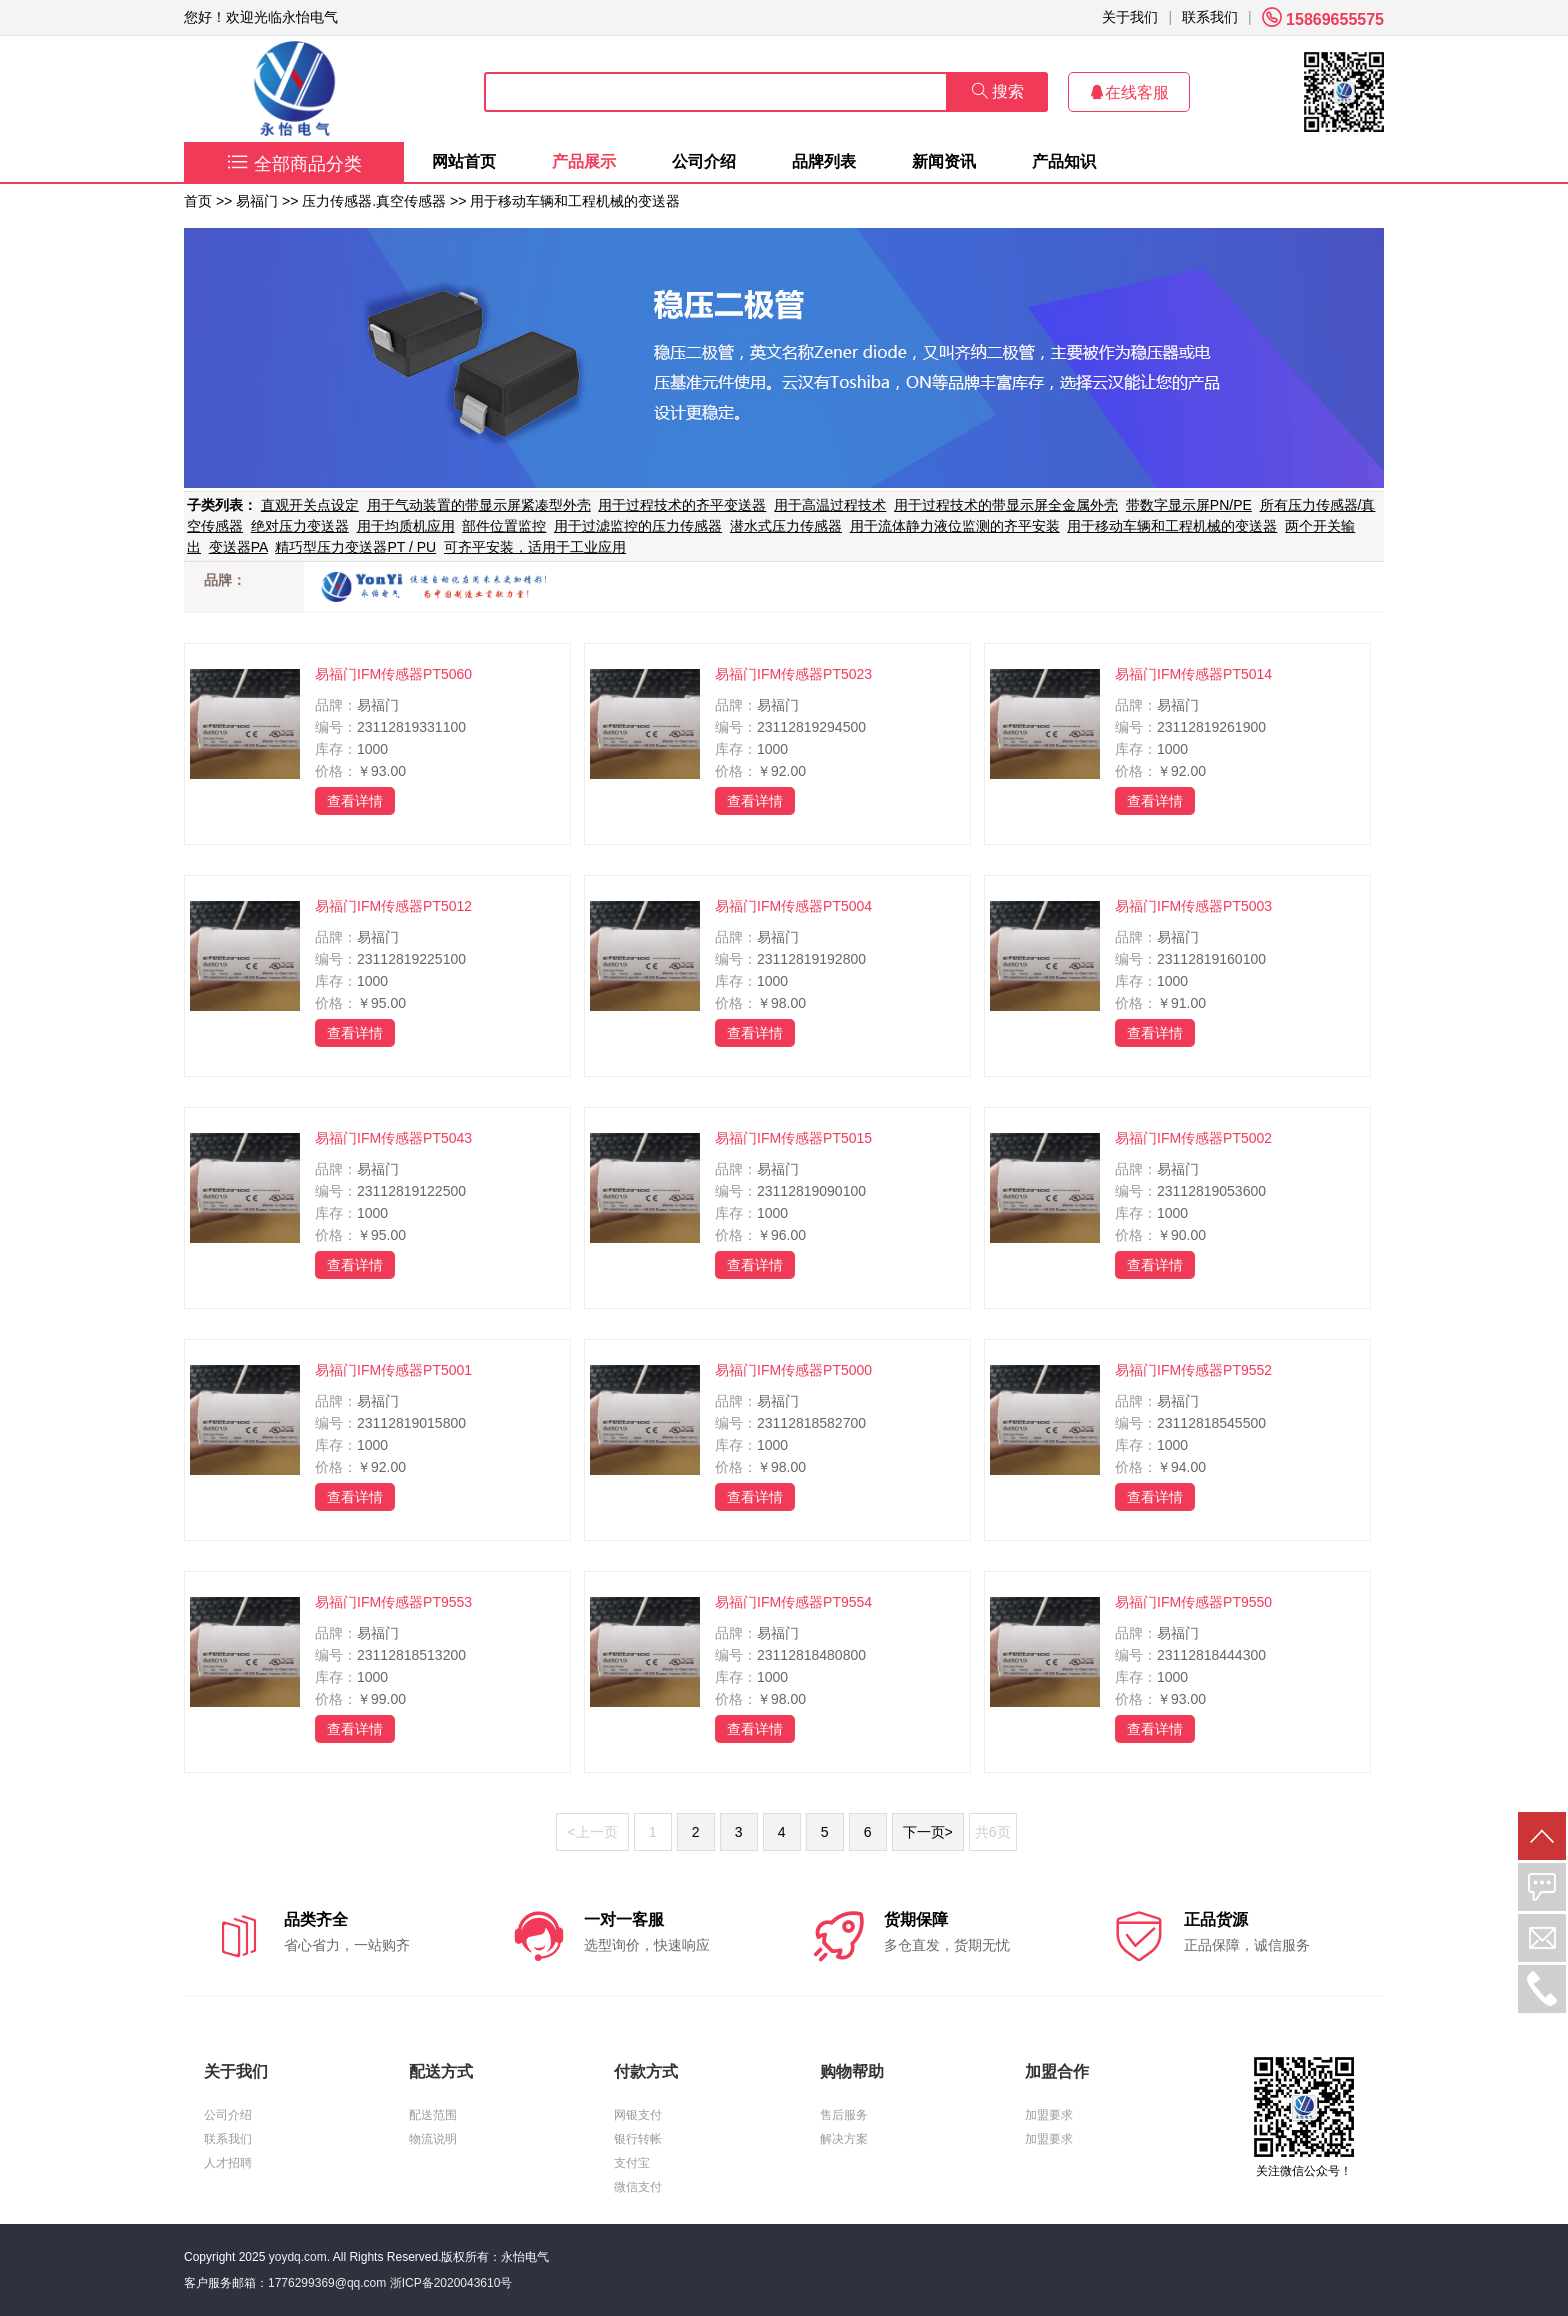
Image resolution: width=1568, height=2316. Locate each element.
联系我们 (1210, 17)
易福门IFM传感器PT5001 (393, 1370)
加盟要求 (1049, 2115)
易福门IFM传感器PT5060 (393, 674)
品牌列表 (824, 161)
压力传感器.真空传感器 (374, 201)
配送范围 (433, 2115)
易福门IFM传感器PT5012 (393, 906)
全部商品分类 (294, 164)
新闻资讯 (944, 161)
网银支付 (638, 2115)
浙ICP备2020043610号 (451, 2283)
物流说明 (433, 2139)
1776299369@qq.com (327, 2283)
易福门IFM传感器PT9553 (393, 1602)
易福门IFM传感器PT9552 (1193, 1370)
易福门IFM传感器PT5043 (393, 1138)
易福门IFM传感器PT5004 (793, 906)
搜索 (998, 91)
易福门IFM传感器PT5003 (1193, 906)
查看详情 (355, 801)
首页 (198, 201)
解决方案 (844, 2139)
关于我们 (1130, 17)
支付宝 (632, 2163)
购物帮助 (852, 2071)
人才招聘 (228, 2163)
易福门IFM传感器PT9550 (1193, 1602)
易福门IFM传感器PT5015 (793, 1138)
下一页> (928, 1832)
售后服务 (844, 2115)
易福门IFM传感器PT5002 (1193, 1138)
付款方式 (646, 2071)
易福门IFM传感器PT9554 (793, 1602)
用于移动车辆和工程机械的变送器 (575, 201)
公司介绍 (704, 161)
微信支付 (638, 2187)
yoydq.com (298, 2257)
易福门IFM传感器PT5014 (1193, 674)
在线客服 (1129, 92)
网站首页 (464, 161)
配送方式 (441, 2071)
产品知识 (1064, 161)
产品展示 (584, 161)
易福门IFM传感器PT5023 (793, 674)
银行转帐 (638, 2139)
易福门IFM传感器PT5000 (793, 1370)
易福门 (257, 201)
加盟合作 (1057, 2071)
